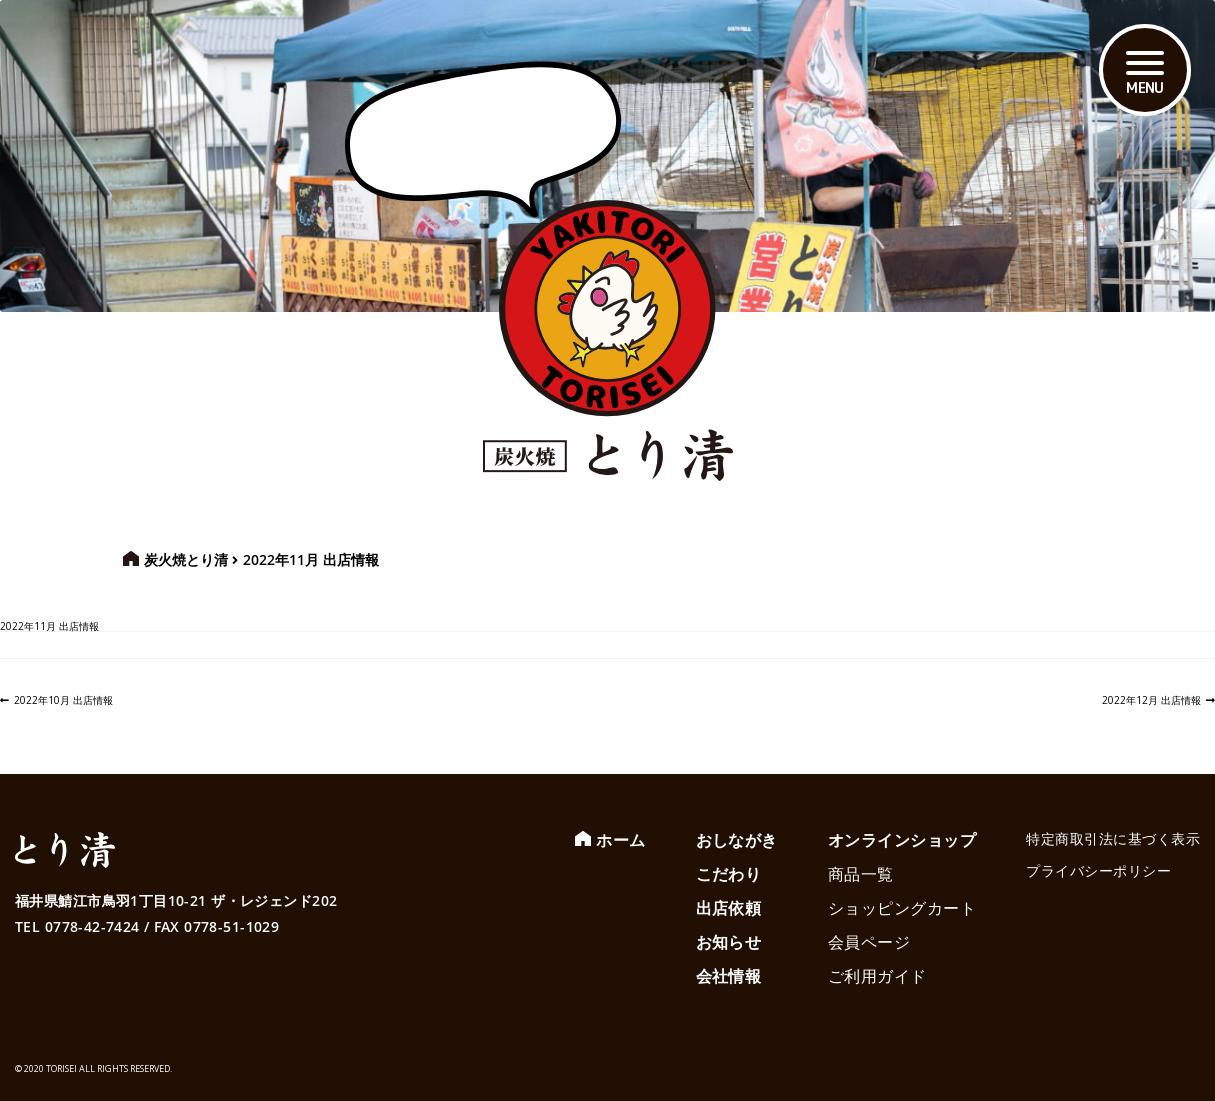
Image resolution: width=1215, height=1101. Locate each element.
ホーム (620, 840)
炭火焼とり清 (186, 559)
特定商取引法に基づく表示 (1113, 838)
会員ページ (869, 942)
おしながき (737, 840)
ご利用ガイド (877, 976)
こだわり (729, 874)
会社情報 (729, 976)
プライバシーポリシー (1098, 870)
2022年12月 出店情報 (1151, 700)
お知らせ (729, 942)
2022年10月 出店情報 (63, 700)
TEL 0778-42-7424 (77, 926)
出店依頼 (729, 908)
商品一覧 (861, 874)
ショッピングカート (902, 908)
